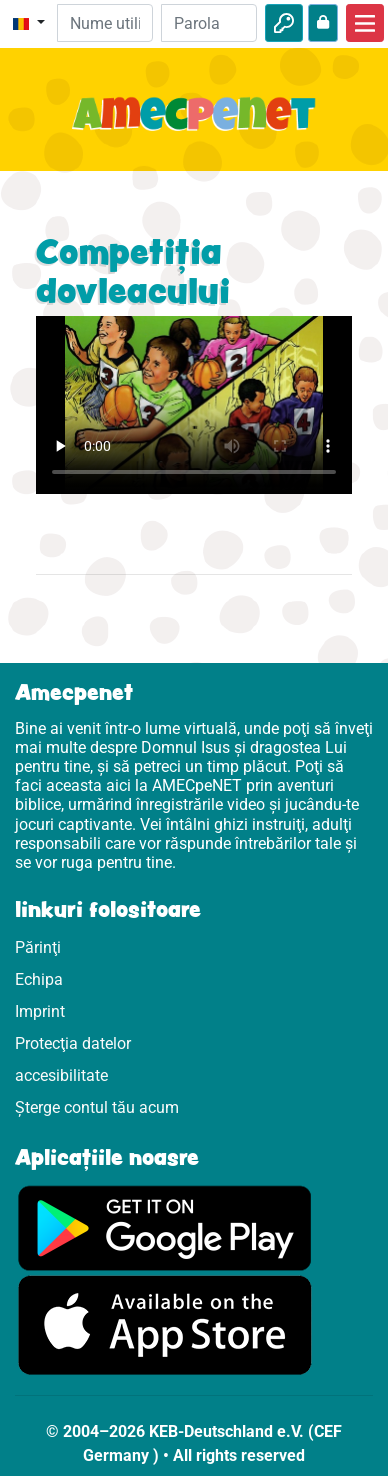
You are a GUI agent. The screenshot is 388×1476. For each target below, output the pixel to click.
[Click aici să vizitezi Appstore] (165, 1324)
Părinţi (38, 947)
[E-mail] (105, 23)
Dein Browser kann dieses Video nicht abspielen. (194, 405)
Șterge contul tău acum (97, 1107)
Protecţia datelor (73, 1043)
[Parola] (209, 23)
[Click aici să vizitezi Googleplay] (165, 1226)
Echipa (39, 979)
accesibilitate (61, 1075)
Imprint (40, 1011)
